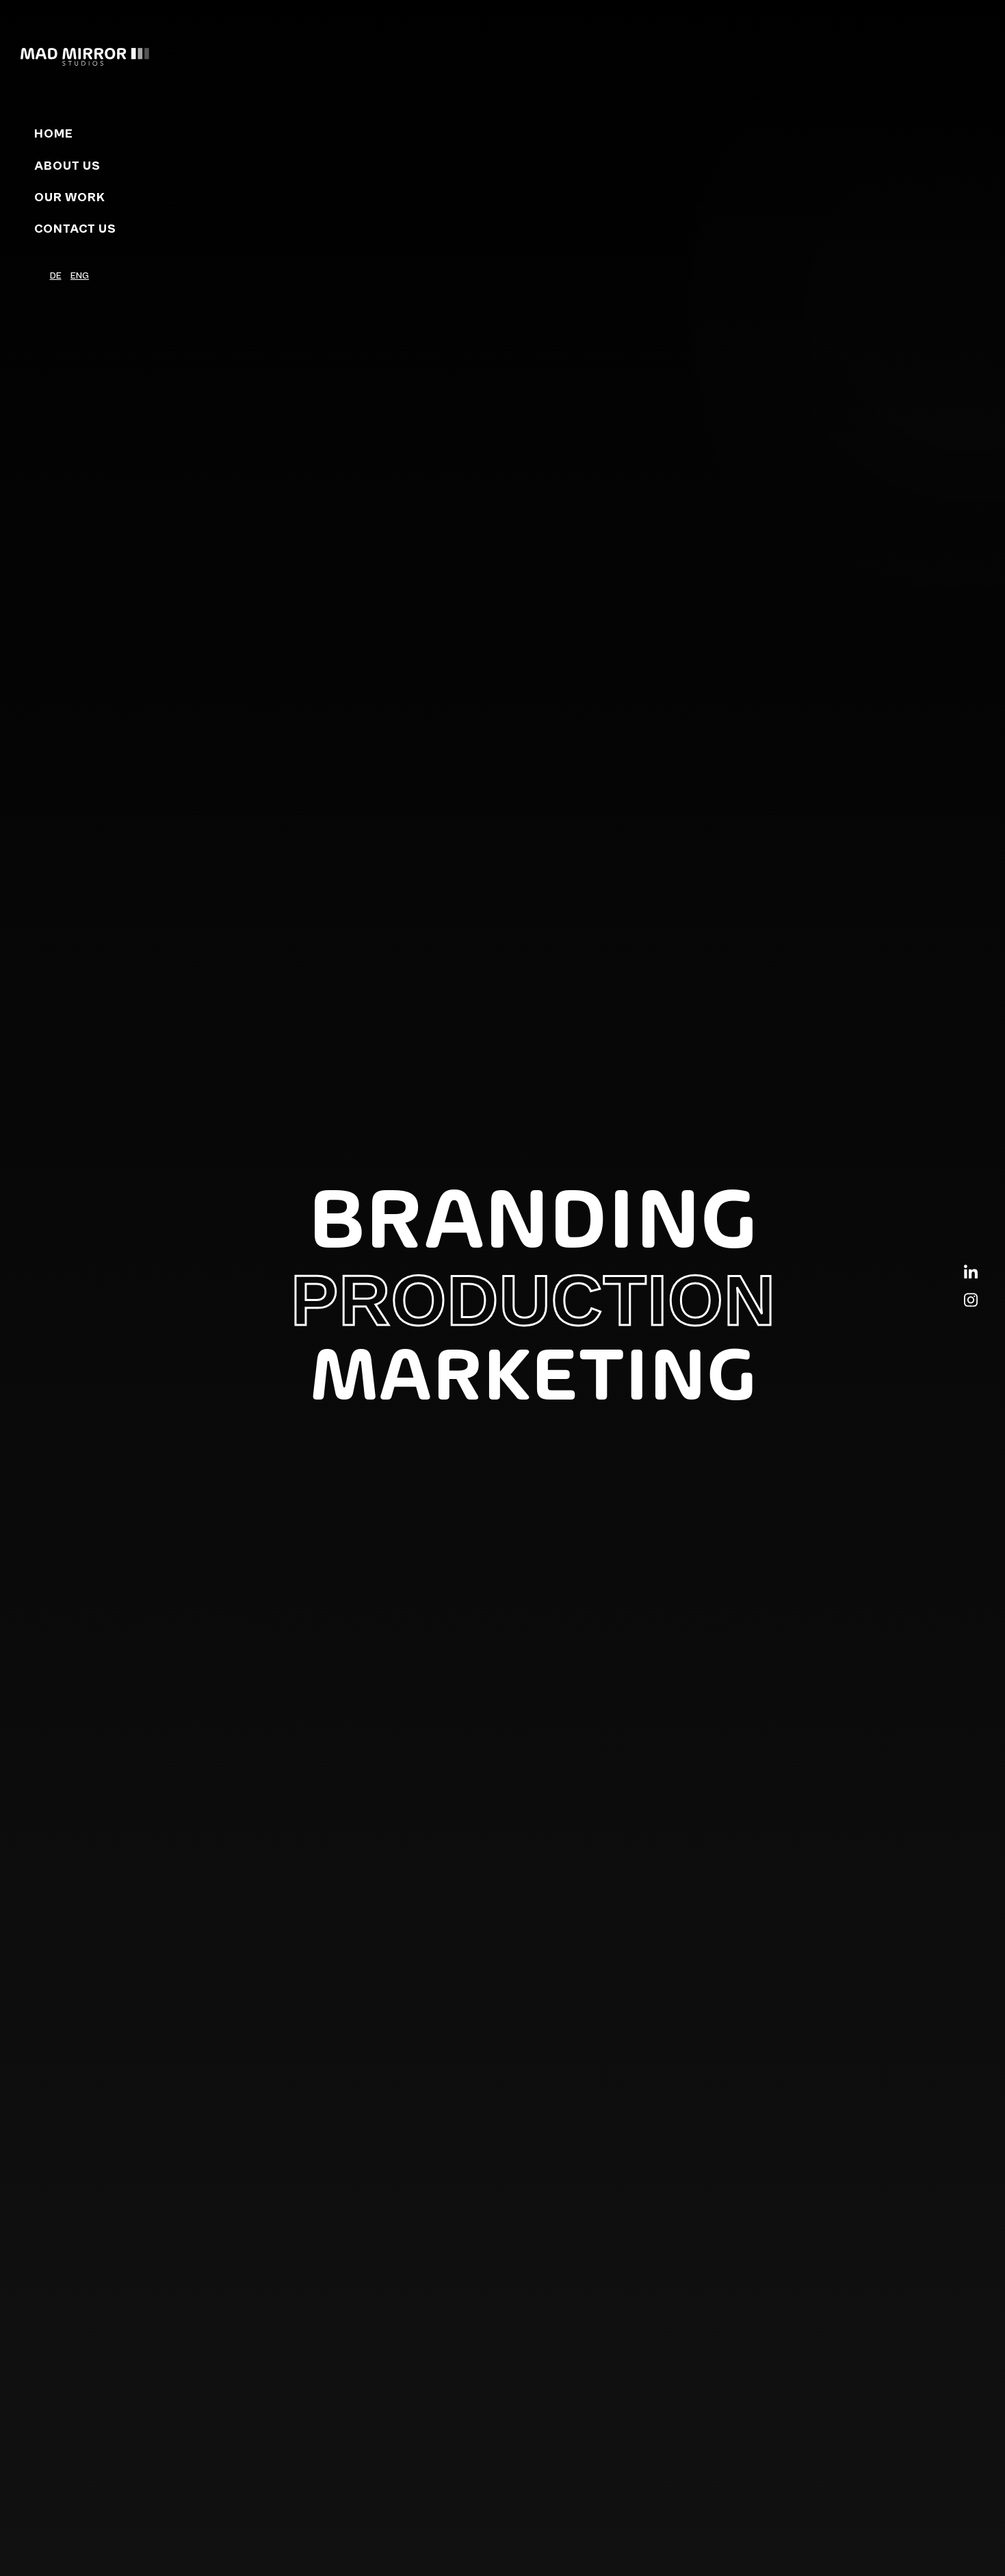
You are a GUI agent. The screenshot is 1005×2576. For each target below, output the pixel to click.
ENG (79, 275)
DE (56, 275)
